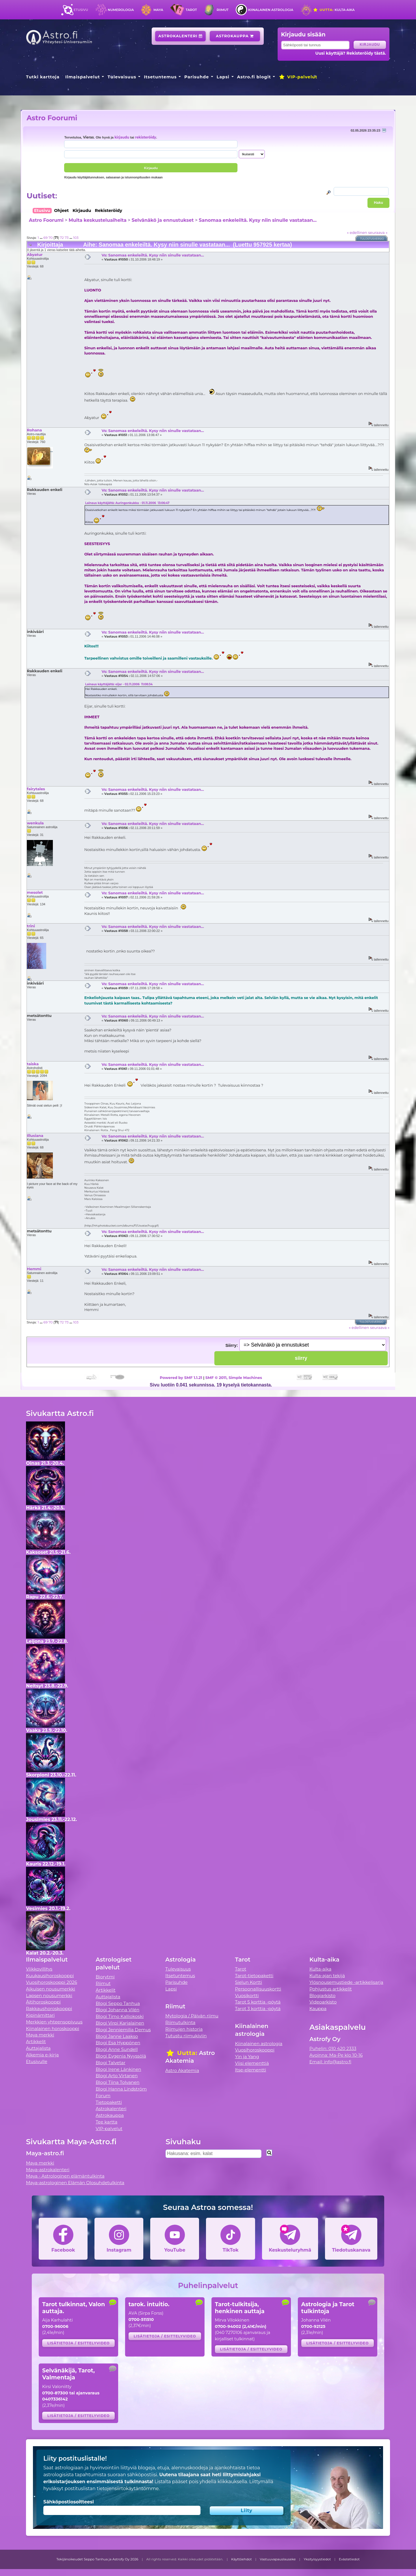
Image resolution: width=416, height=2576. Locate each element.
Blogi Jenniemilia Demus (123, 2029)
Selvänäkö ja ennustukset (163, 220)
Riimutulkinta (180, 2022)
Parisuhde (196, 77)
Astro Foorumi (52, 118)
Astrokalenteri (180, 36)
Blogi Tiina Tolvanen (118, 2082)
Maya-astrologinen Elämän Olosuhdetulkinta (75, 2182)
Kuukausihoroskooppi (50, 1975)
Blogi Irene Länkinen (118, 2069)
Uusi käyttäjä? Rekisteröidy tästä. (350, 53)
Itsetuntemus (160, 77)
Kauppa (317, 2008)
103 (75, 238)
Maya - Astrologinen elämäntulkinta (65, 2176)
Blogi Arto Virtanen (117, 2075)
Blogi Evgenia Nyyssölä (121, 2056)
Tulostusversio (372, 238)
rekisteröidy (145, 137)
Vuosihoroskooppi (254, 2050)
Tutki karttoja (43, 77)
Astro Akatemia (182, 2070)
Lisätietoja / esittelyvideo (78, 2343)
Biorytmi (105, 1976)
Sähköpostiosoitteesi (68, 2502)
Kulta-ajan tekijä (327, 1975)
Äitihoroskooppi (43, 2002)
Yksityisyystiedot (317, 2559)
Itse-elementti (250, 2070)
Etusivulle (36, 2061)
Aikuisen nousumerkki (50, 1989)
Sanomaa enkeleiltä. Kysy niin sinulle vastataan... (258, 220)
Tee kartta (106, 2122)
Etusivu (81, 10)
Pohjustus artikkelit (330, 1989)
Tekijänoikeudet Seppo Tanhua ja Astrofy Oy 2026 (97, 2559)
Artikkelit (36, 2041)
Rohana (34, 430)
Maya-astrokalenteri (47, 2169)
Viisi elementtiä (252, 2063)
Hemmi (34, 1268)
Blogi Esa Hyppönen (118, 2042)
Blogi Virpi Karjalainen (120, 2023)
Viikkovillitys (39, 1969)
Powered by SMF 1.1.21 (181, 1377)
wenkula (35, 823)
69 (45, 238)
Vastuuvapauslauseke (278, 2559)
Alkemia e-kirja (42, 2055)
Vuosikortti (247, 1995)
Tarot (191, 10)
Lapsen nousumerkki (49, 1995)
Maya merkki (40, 2035)
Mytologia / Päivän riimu (191, 2016)
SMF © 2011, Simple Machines (233, 1377)
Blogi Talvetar (110, 2062)
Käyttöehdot (241, 2559)
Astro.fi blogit (254, 77)
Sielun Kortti (248, 1982)
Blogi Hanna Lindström (121, 2089)
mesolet (35, 892)
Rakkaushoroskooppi (49, 2008)
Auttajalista (38, 2048)
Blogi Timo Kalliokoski (120, 2016)
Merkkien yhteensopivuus (54, 2022)
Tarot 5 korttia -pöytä (258, 2002)
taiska (33, 1063)
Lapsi (223, 77)
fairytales (36, 788)
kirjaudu (121, 137)
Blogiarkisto (322, 1995)
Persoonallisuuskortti (258, 1989)
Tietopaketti (109, 2102)
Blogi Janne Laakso (117, 2036)
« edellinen (357, 232)
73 (66, 238)
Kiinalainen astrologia (270, 10)
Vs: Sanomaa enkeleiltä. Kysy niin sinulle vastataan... (153, 255)
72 (62, 238)
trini (31, 926)
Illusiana (35, 1135)
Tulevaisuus (121, 77)
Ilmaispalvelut (82, 77)
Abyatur (34, 254)
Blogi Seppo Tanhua (118, 2003)
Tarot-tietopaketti (254, 1975)
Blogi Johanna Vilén (117, 2009)
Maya (158, 10)
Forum (103, 2095)
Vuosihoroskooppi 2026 (51, 1982)
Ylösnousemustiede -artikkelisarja (346, 1982)
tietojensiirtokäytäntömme (128, 2488)
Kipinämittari (40, 2015)
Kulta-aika (334, 10)
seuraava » (377, 232)
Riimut (223, 10)
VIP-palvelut (297, 77)
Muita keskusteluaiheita (97, 220)
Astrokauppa (235, 36)
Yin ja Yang (247, 2056)
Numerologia (121, 10)
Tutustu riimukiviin (186, 2035)
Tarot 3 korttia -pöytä (258, 2008)
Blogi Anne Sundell (117, 2049)
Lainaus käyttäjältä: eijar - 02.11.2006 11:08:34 (119, 684)
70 (51, 238)
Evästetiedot (349, 2559)
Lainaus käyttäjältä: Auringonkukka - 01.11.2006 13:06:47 (127, 503)
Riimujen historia (184, 2029)
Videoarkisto (323, 2002)
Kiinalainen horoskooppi (52, 2028)
